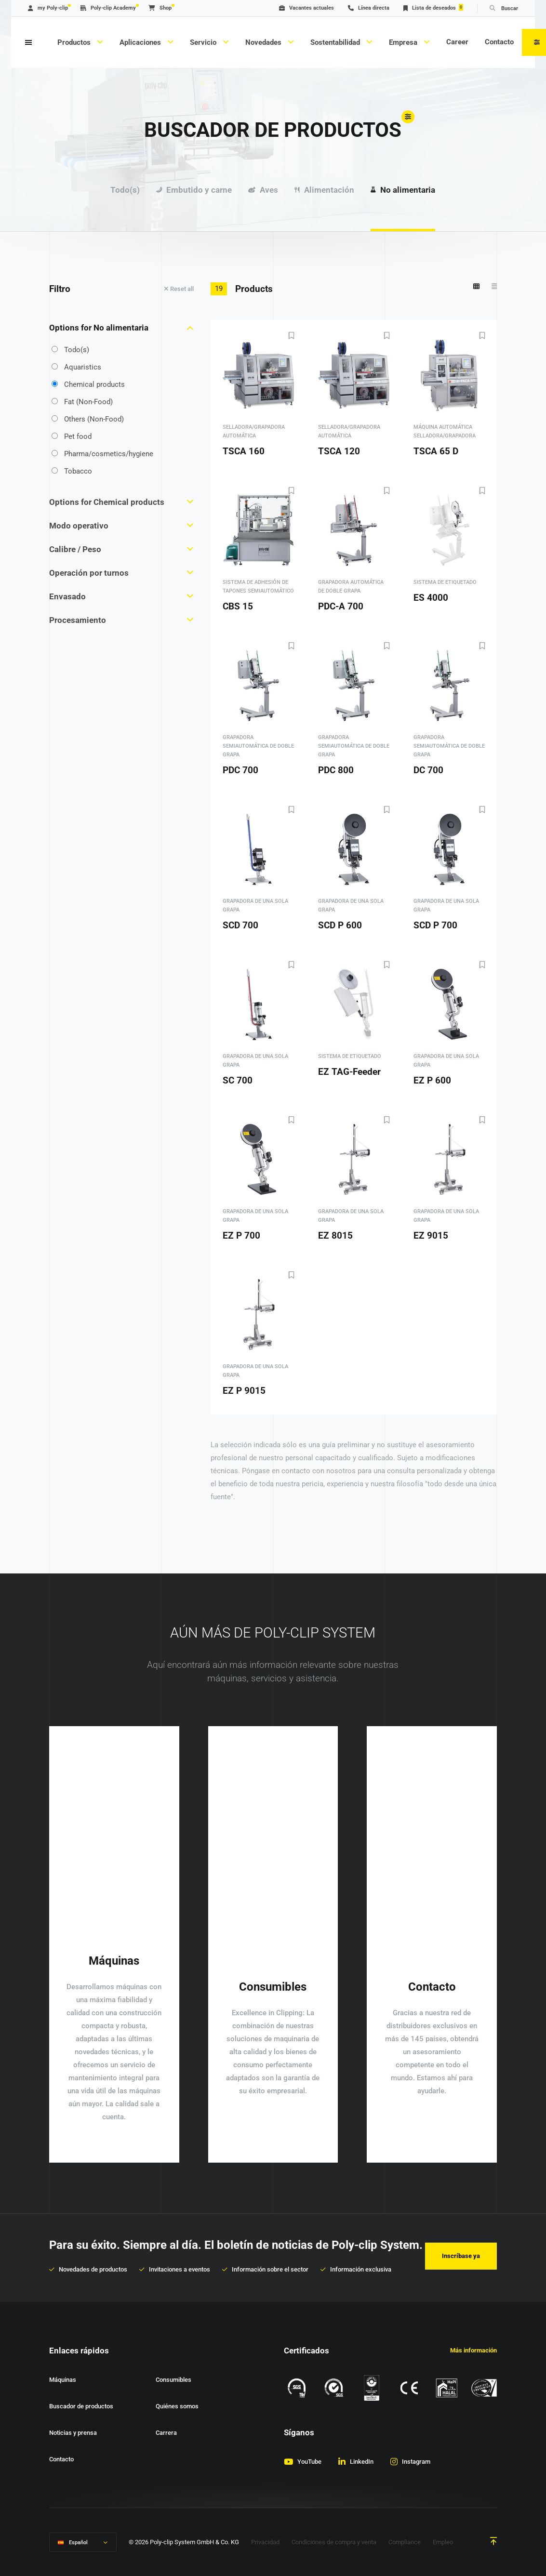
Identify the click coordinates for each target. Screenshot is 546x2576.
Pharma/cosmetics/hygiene (102, 453)
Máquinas (62, 2379)
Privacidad (265, 2542)
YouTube (309, 2461)
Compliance (404, 2542)
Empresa (404, 42)
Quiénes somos (177, 2406)
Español (78, 2542)
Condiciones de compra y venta (334, 2542)
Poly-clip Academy (108, 8)
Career (457, 42)
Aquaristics (76, 367)
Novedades (264, 42)
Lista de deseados (433, 7)
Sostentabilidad (336, 42)
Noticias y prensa (73, 2432)
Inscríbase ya (461, 2255)
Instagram (416, 2461)
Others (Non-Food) (88, 419)
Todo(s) (70, 349)
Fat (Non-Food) (82, 401)
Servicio (204, 42)
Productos (75, 42)
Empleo (443, 2542)
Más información (473, 2350)
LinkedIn (361, 2461)
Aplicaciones (141, 42)
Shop (160, 8)
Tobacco (72, 471)
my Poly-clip (48, 8)
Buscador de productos (81, 2406)
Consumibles (173, 2379)
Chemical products (88, 384)
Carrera (166, 2432)
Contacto (499, 42)
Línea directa (368, 8)
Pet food (72, 436)
